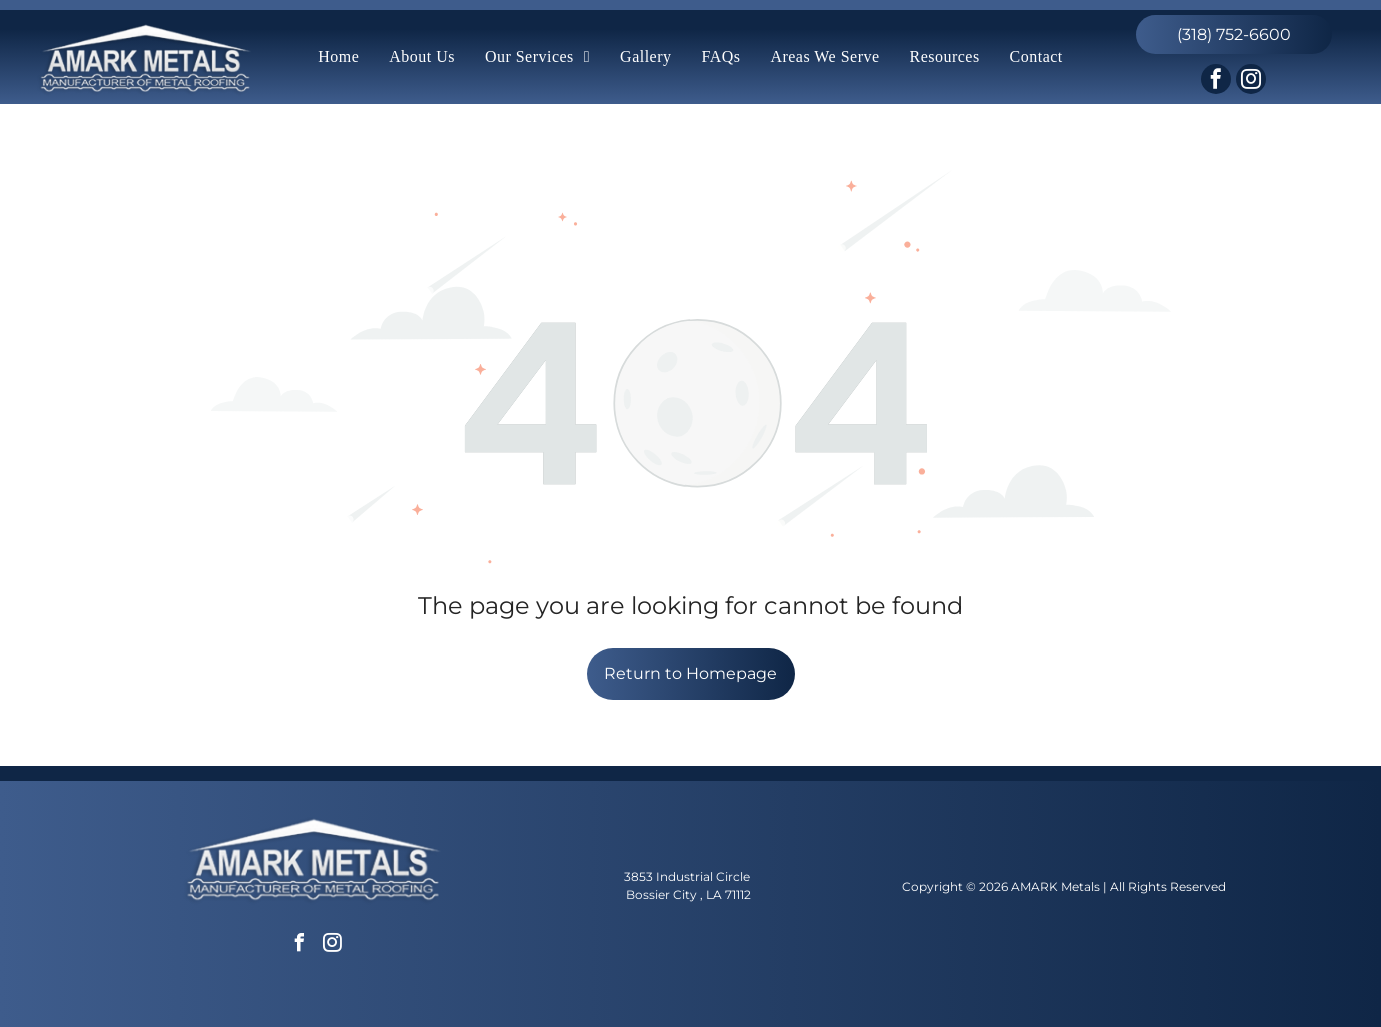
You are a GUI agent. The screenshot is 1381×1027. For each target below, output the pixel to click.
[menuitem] (338, 57)
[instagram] (1251, 81)
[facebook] (1216, 81)
